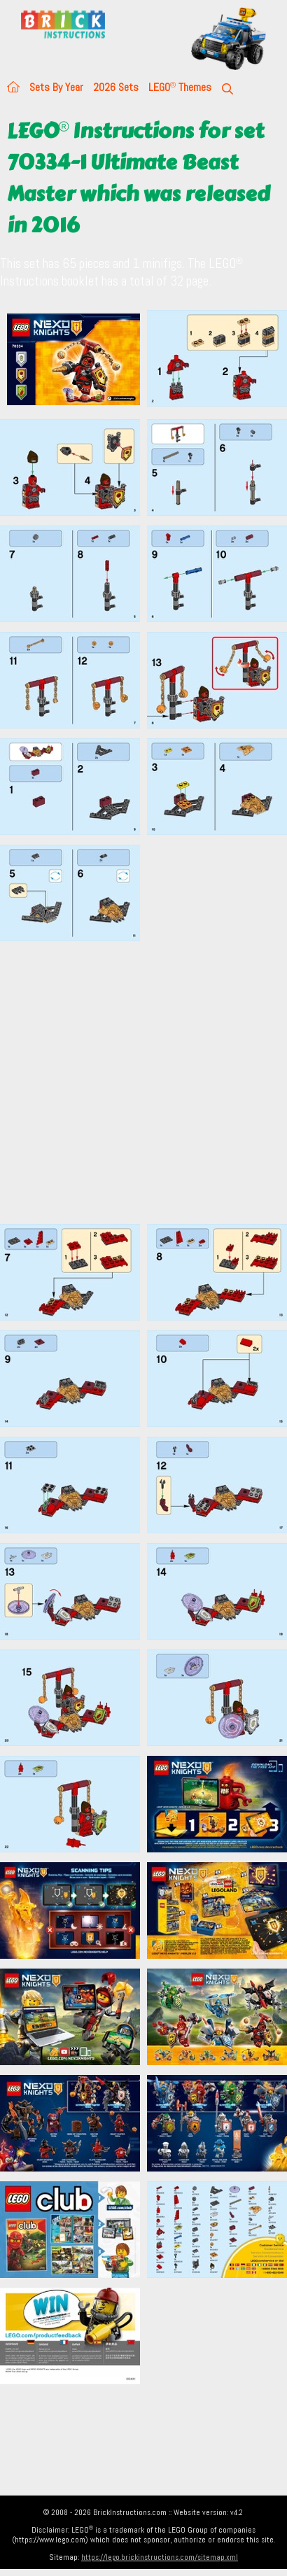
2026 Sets (116, 87)
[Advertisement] (131, 1082)
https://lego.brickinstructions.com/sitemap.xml (159, 2557)
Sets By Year (56, 87)
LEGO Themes (179, 87)
